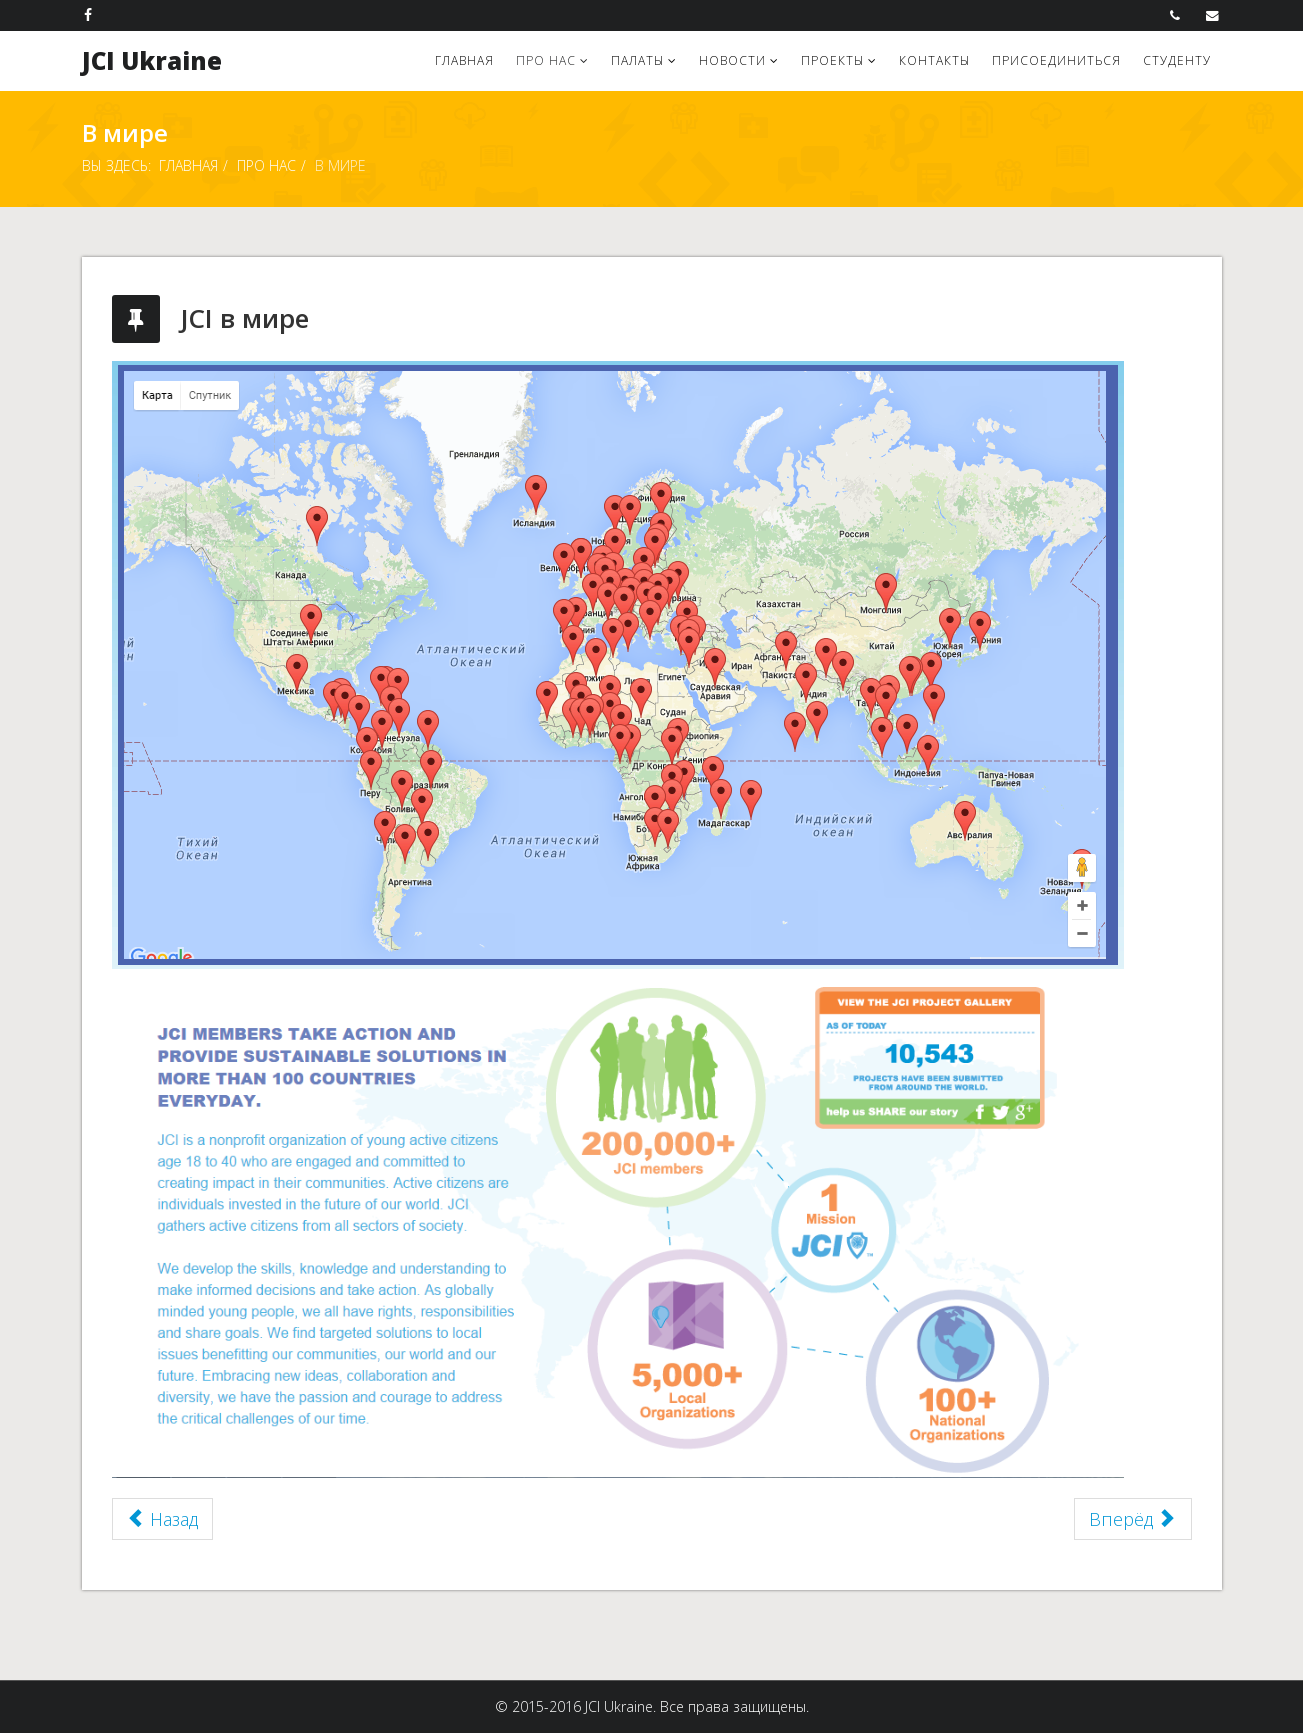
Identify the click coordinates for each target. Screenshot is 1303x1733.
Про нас (546, 60)
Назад (163, 1519)
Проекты (832, 60)
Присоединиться (1056, 60)
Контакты (934, 60)
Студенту (1177, 60)
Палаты (637, 60)
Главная (464, 60)
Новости (732, 60)
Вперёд (1130, 1519)
